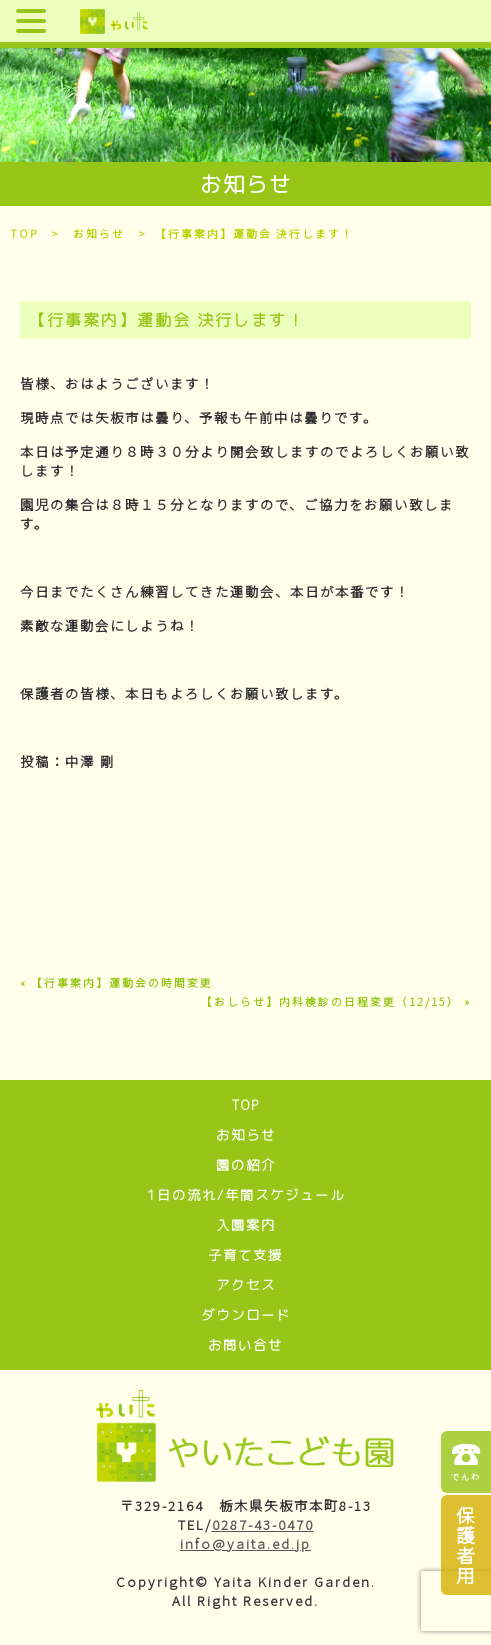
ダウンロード (246, 1315)
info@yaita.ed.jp (245, 1543)
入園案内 (246, 1225)
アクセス (246, 1285)
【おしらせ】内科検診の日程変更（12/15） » (336, 1001)
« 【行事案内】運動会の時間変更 (116, 982)
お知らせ (99, 233)
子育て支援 (245, 1255)
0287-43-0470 (263, 1524)
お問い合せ (245, 1345)
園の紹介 (246, 1165)
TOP (24, 233)
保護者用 (466, 1544)
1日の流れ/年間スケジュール (246, 1195)
